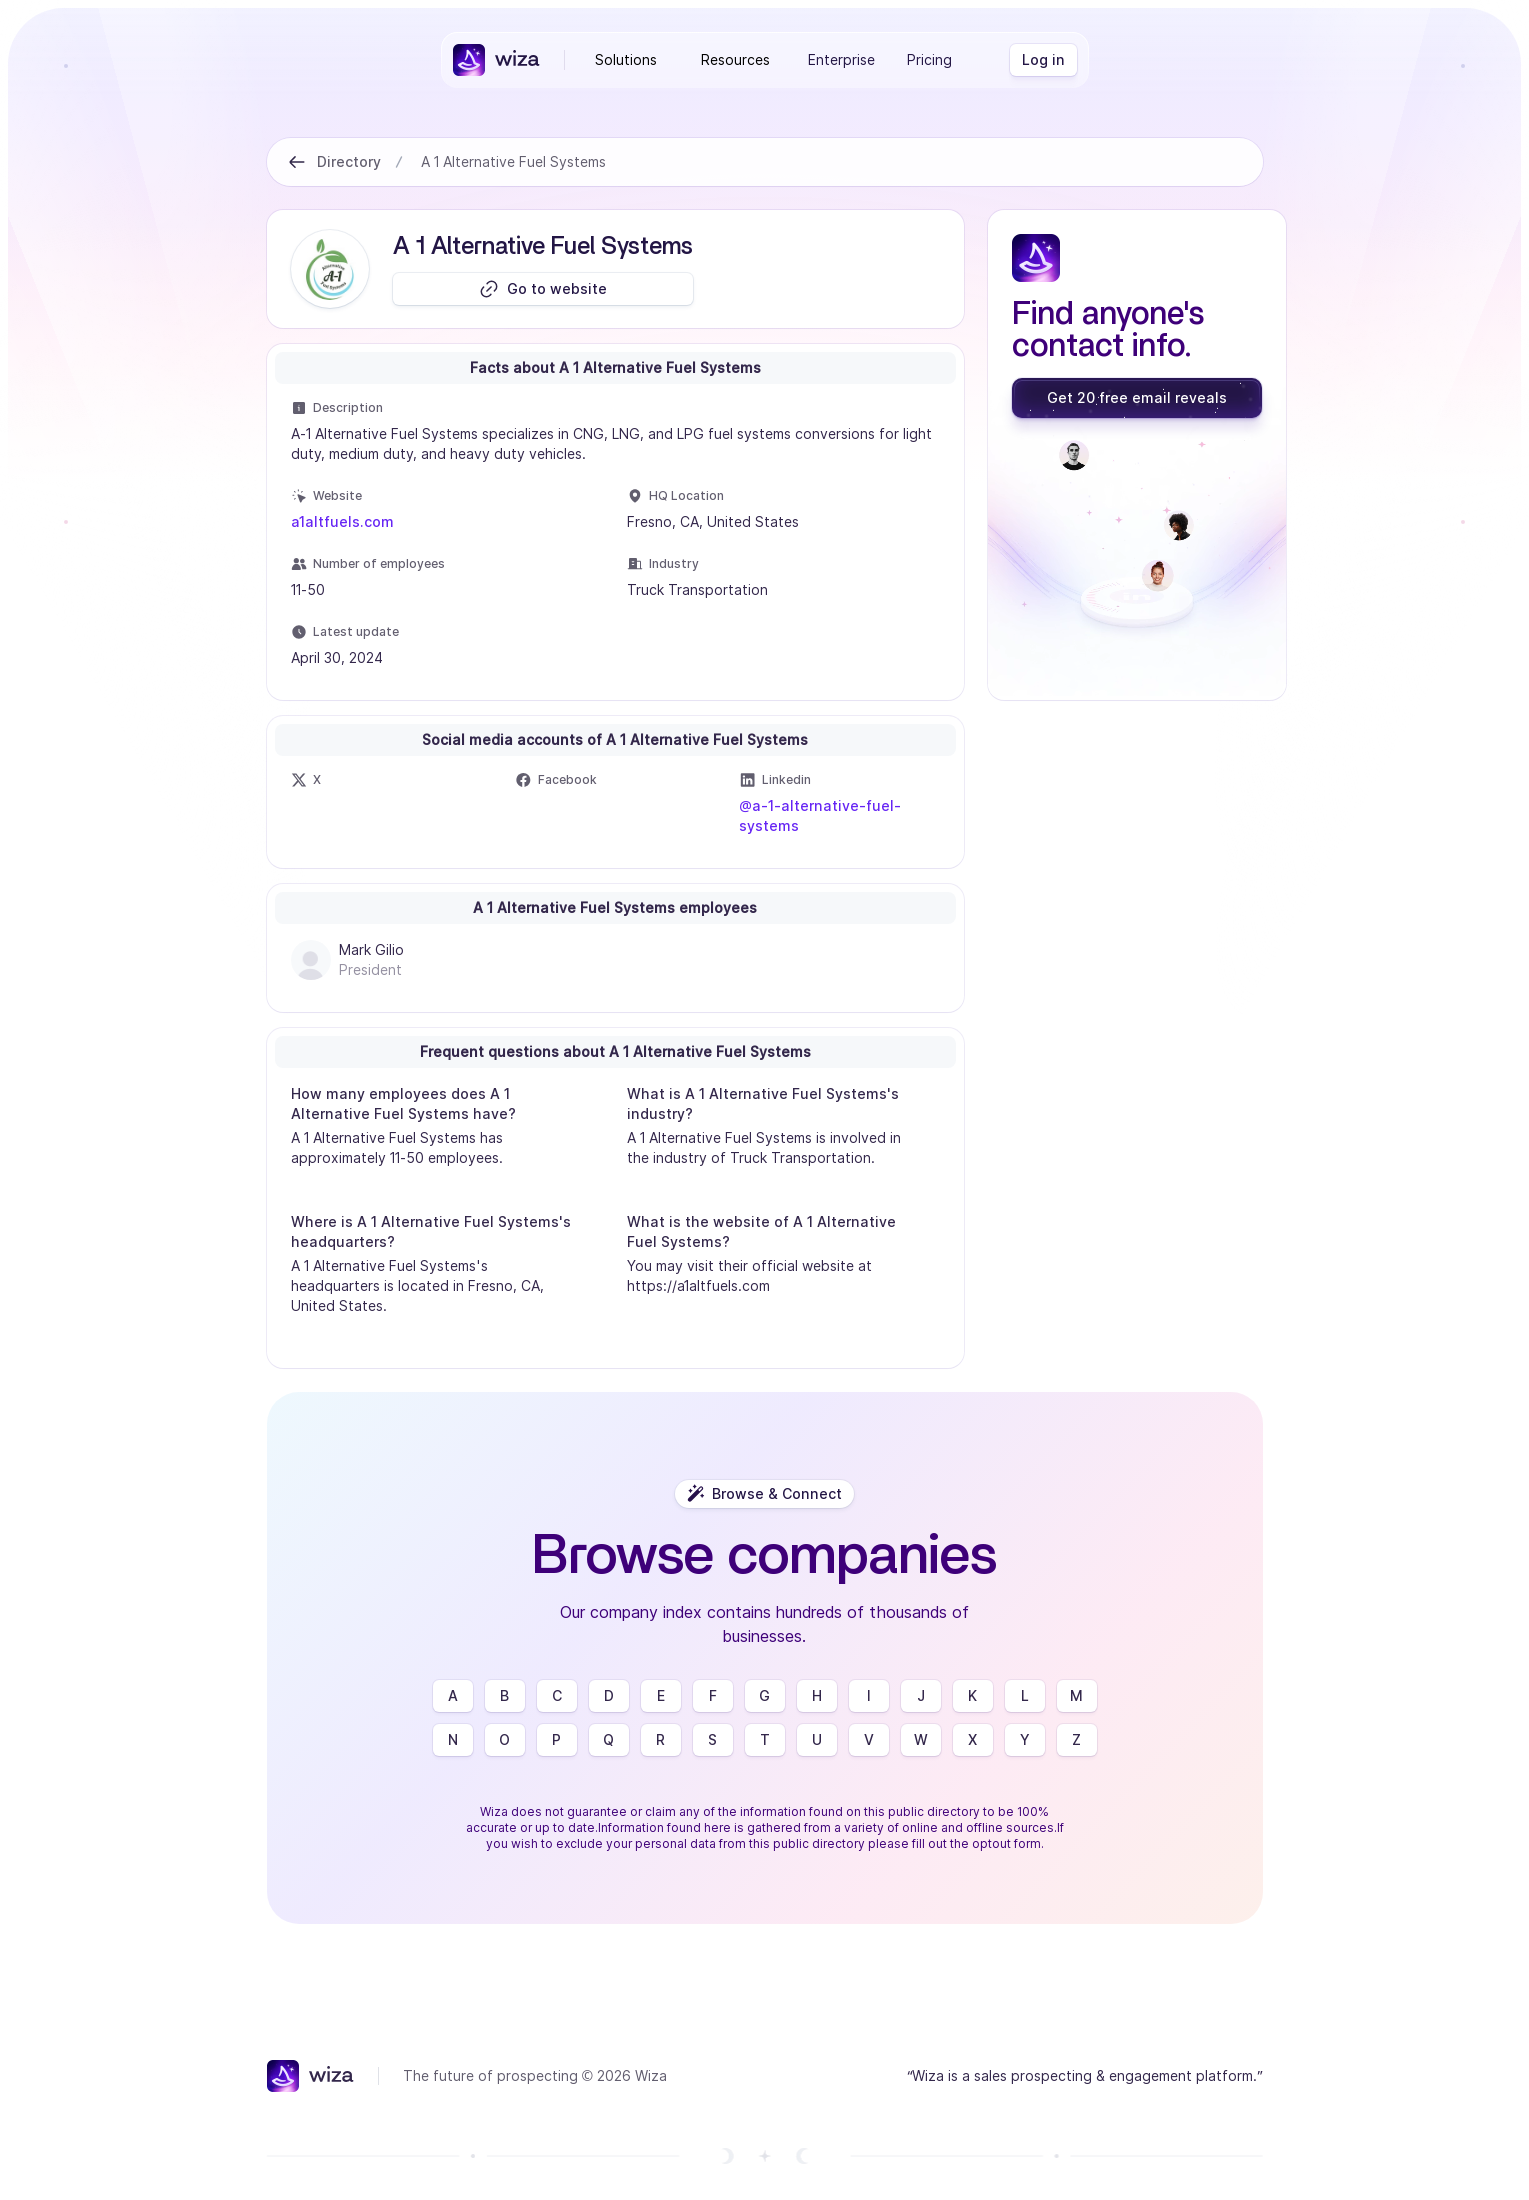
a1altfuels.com (342, 521)
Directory (349, 161)
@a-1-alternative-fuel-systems (820, 815)
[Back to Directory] (297, 162)
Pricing (929, 59)
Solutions (626, 59)
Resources (735, 59)
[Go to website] (543, 289)
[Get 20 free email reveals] (1137, 398)
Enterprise (841, 59)
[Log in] (1043, 60)
